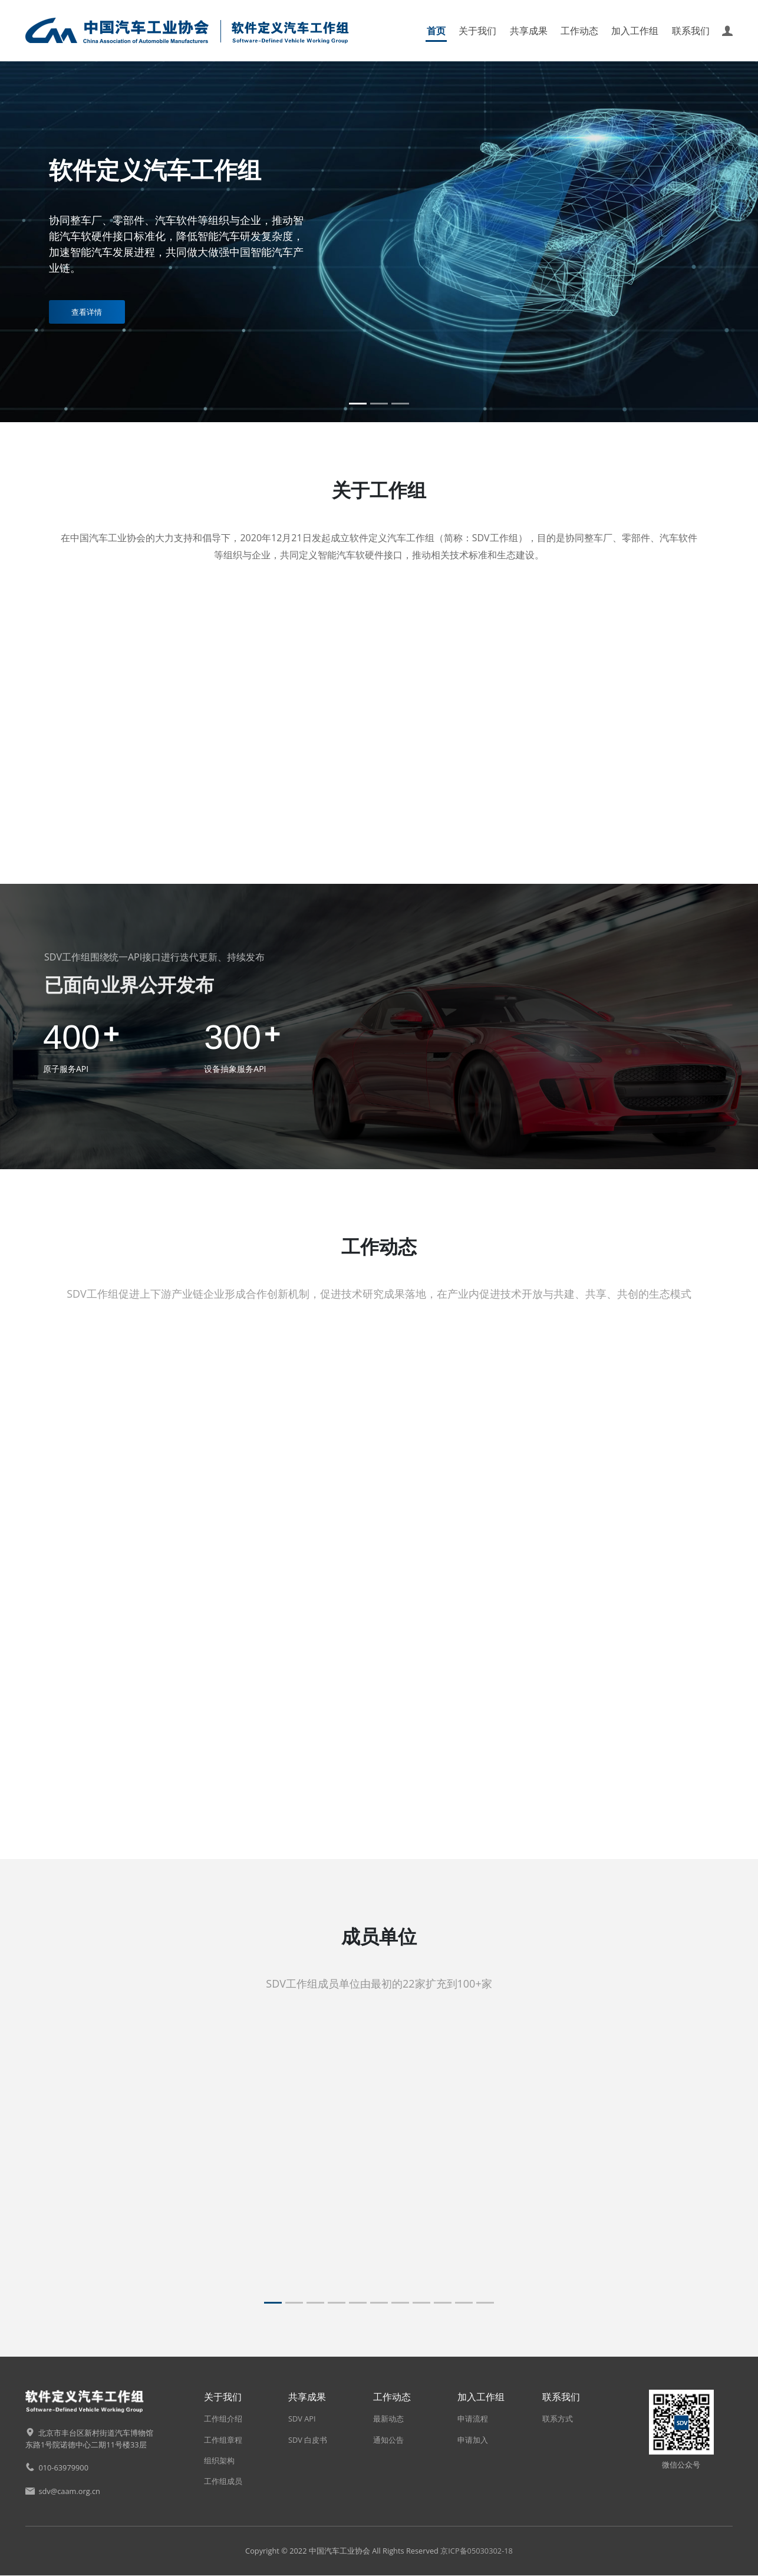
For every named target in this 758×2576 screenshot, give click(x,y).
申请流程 (472, 2419)
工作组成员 (223, 2481)
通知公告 (388, 2439)
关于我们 (477, 30)
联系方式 (557, 2419)
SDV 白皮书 (307, 2439)
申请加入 (472, 2439)
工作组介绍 (223, 2419)
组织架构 (219, 2460)
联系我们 (691, 30)
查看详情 (86, 312)
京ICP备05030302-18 (476, 2550)
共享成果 (529, 30)
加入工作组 (634, 30)
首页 (436, 30)
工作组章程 (223, 2439)
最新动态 (388, 2419)
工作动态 (579, 30)
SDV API (302, 2419)
